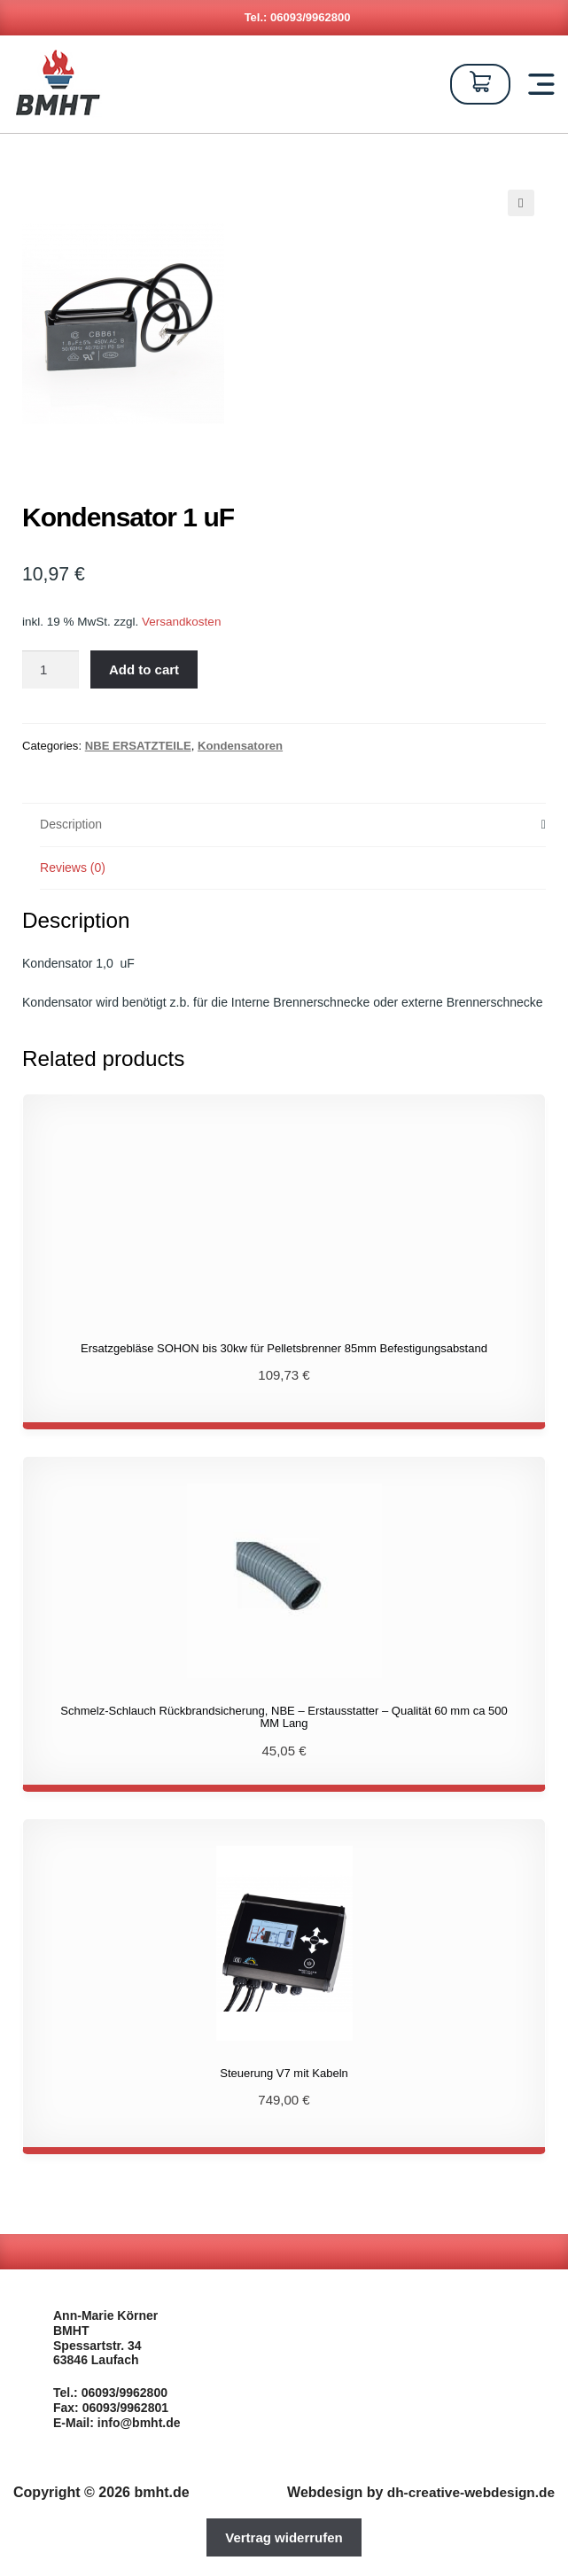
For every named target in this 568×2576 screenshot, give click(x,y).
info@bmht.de (139, 2423)
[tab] (293, 825)
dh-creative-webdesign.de (467, 2492)
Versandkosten (181, 621)
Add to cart (144, 669)
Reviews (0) (72, 867)
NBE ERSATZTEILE (138, 745)
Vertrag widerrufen (284, 2537)
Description (71, 824)
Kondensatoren (240, 745)
